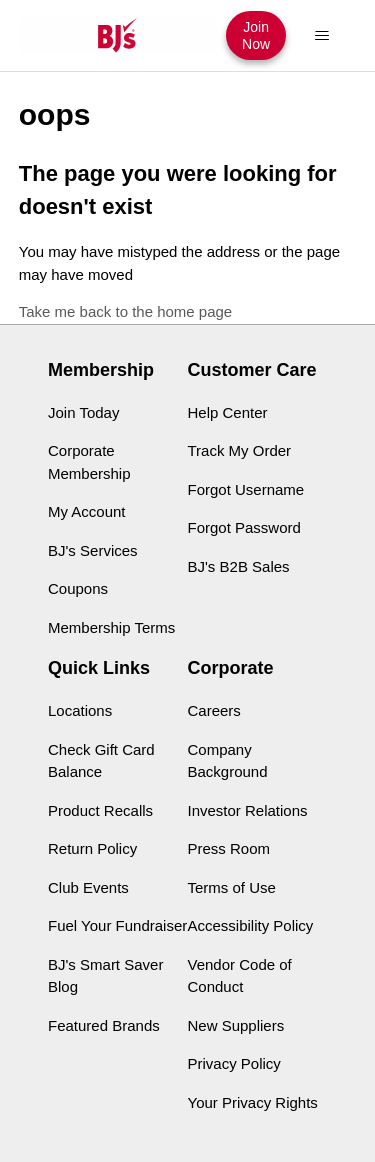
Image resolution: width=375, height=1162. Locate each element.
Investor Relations (248, 810)
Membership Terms (111, 627)
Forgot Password (244, 527)
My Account (87, 511)
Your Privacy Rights (253, 1102)
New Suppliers (236, 1025)
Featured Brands (104, 1025)
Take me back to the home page (125, 311)
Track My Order (240, 450)
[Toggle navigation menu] (321, 36)
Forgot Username (246, 489)
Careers (214, 710)
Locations (80, 710)
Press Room (229, 848)
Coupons (78, 588)
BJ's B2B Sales (239, 566)
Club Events (88, 887)
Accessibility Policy (251, 925)
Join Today (83, 412)
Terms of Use (232, 887)
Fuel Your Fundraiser (117, 925)
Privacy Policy (234, 1063)
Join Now (256, 35)
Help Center (228, 412)
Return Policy (92, 848)
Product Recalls (100, 810)
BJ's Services (93, 550)
